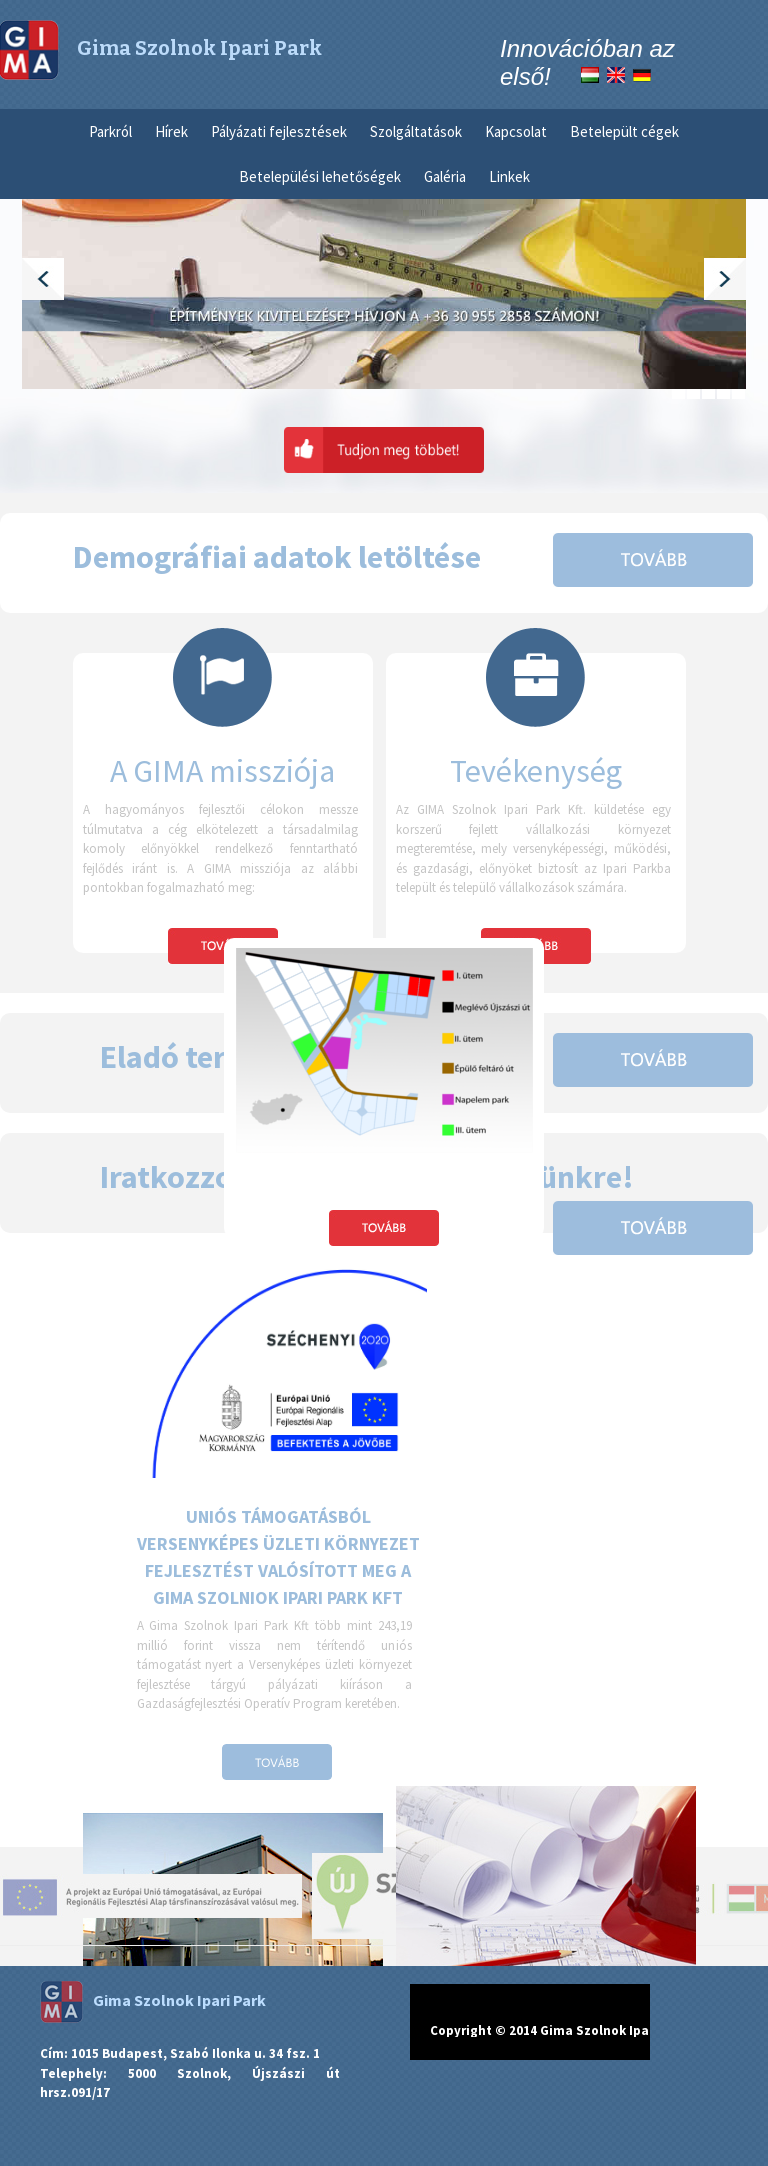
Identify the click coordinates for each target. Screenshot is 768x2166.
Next (725, 279)
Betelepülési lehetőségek (320, 176)
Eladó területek (207, 1057)
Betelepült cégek (624, 131)
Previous (43, 279)
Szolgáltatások (416, 131)
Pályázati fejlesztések (279, 131)
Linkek (509, 176)
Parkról (110, 131)
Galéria (445, 176)
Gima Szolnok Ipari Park (153, 2000)
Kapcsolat (516, 131)
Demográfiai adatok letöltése (277, 557)
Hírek (171, 131)
